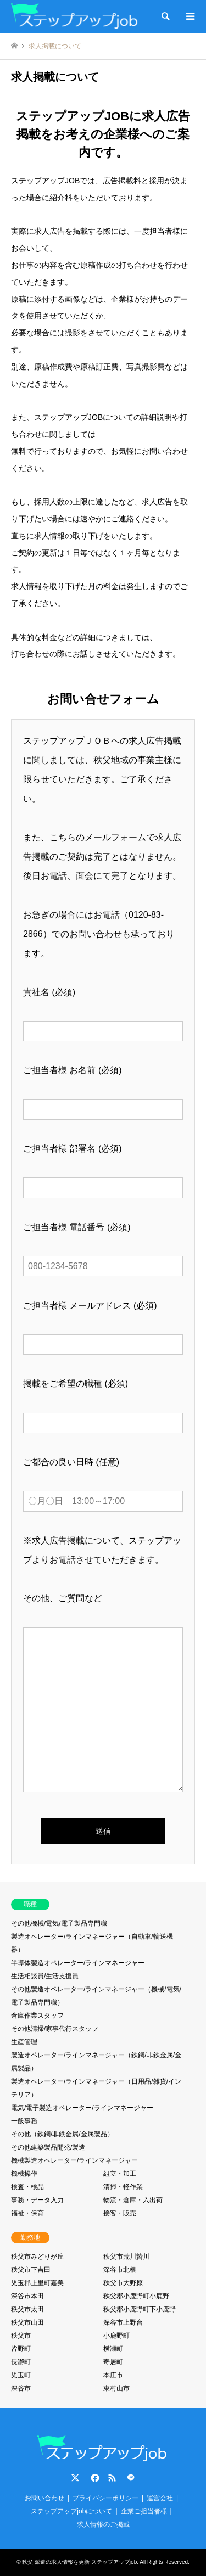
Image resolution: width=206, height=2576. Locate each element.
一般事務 (24, 2121)
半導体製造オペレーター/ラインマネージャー (77, 1963)
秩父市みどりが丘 (37, 2256)
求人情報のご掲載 (103, 2524)
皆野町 (21, 2349)
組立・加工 (119, 2173)
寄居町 (113, 2362)
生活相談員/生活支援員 (45, 1976)
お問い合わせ (44, 2498)
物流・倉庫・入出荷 (133, 2200)
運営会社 (160, 2498)
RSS (112, 2478)
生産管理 (24, 2042)
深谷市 (21, 2388)
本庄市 (113, 2375)
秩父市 (21, 2335)
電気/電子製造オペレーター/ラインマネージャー (82, 2108)
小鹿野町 (116, 2335)
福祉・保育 (27, 2213)
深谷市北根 (119, 2270)
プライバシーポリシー (105, 2498)
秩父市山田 (27, 2322)
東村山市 (116, 2388)
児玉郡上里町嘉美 (37, 2283)
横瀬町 (113, 2349)
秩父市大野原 (123, 2283)
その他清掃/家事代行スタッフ (54, 2029)
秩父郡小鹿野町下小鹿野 (139, 2309)
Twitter (75, 2478)
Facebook (94, 2478)
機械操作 (24, 2173)
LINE (131, 2478)
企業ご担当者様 (144, 2511)
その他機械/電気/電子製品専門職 (59, 1923)
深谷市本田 (27, 2296)
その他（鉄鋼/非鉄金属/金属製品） (62, 2134)
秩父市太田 (27, 2309)
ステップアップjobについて (71, 2511)
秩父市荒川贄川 (126, 2256)
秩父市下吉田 (31, 2270)
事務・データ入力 (37, 2200)
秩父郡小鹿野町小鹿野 (136, 2296)
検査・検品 (27, 2187)
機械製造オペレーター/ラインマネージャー (74, 2160)
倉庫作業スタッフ (37, 2015)
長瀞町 (21, 2362)
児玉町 (21, 2375)
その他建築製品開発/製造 (48, 2147)
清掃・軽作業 (123, 2187)
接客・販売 (119, 2213)
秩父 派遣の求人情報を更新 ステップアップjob (79, 2562)
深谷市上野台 (123, 2322)
